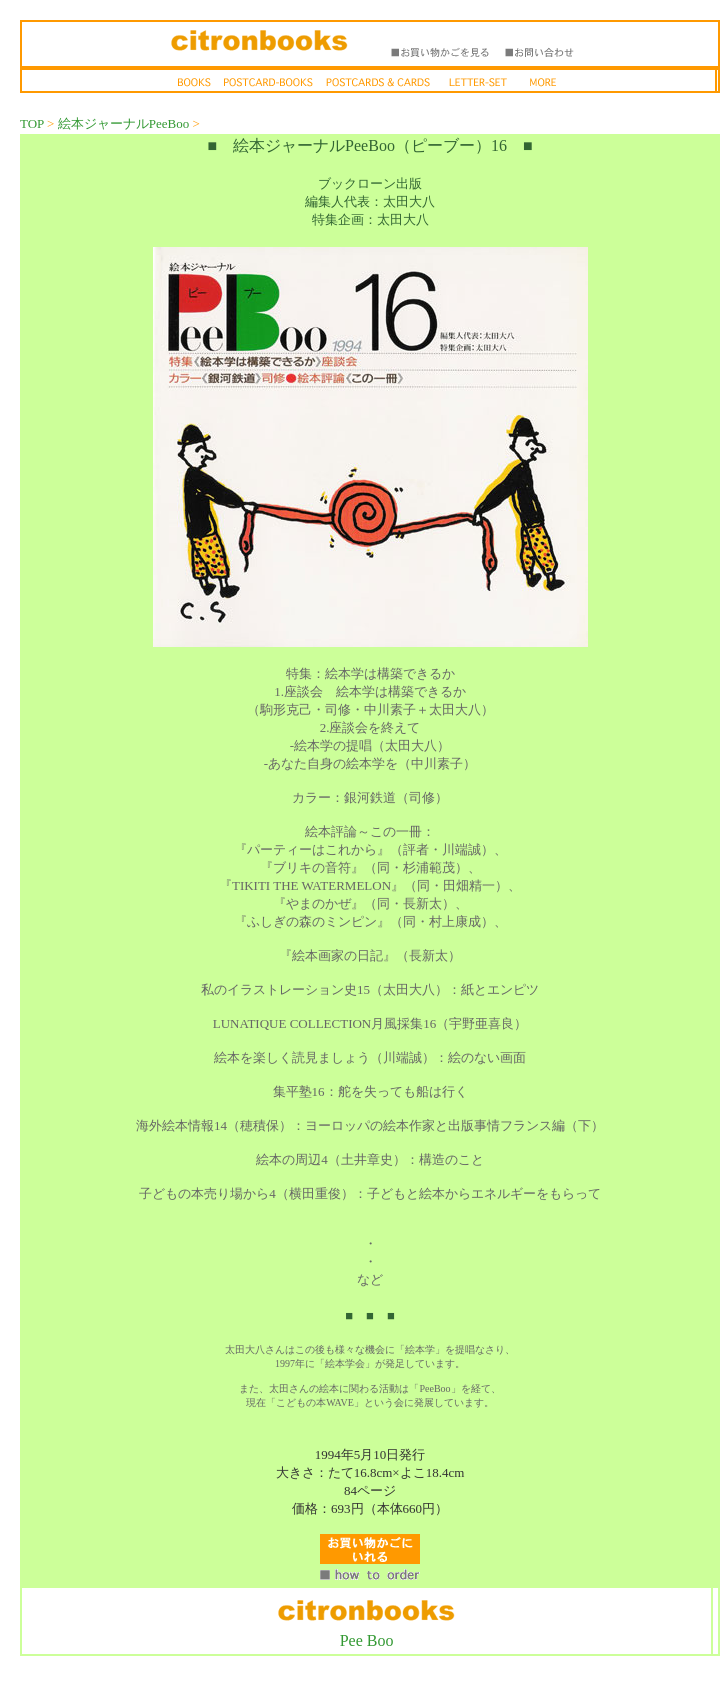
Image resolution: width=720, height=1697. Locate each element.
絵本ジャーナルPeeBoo (123, 123)
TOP (32, 123)
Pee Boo (367, 1640)
